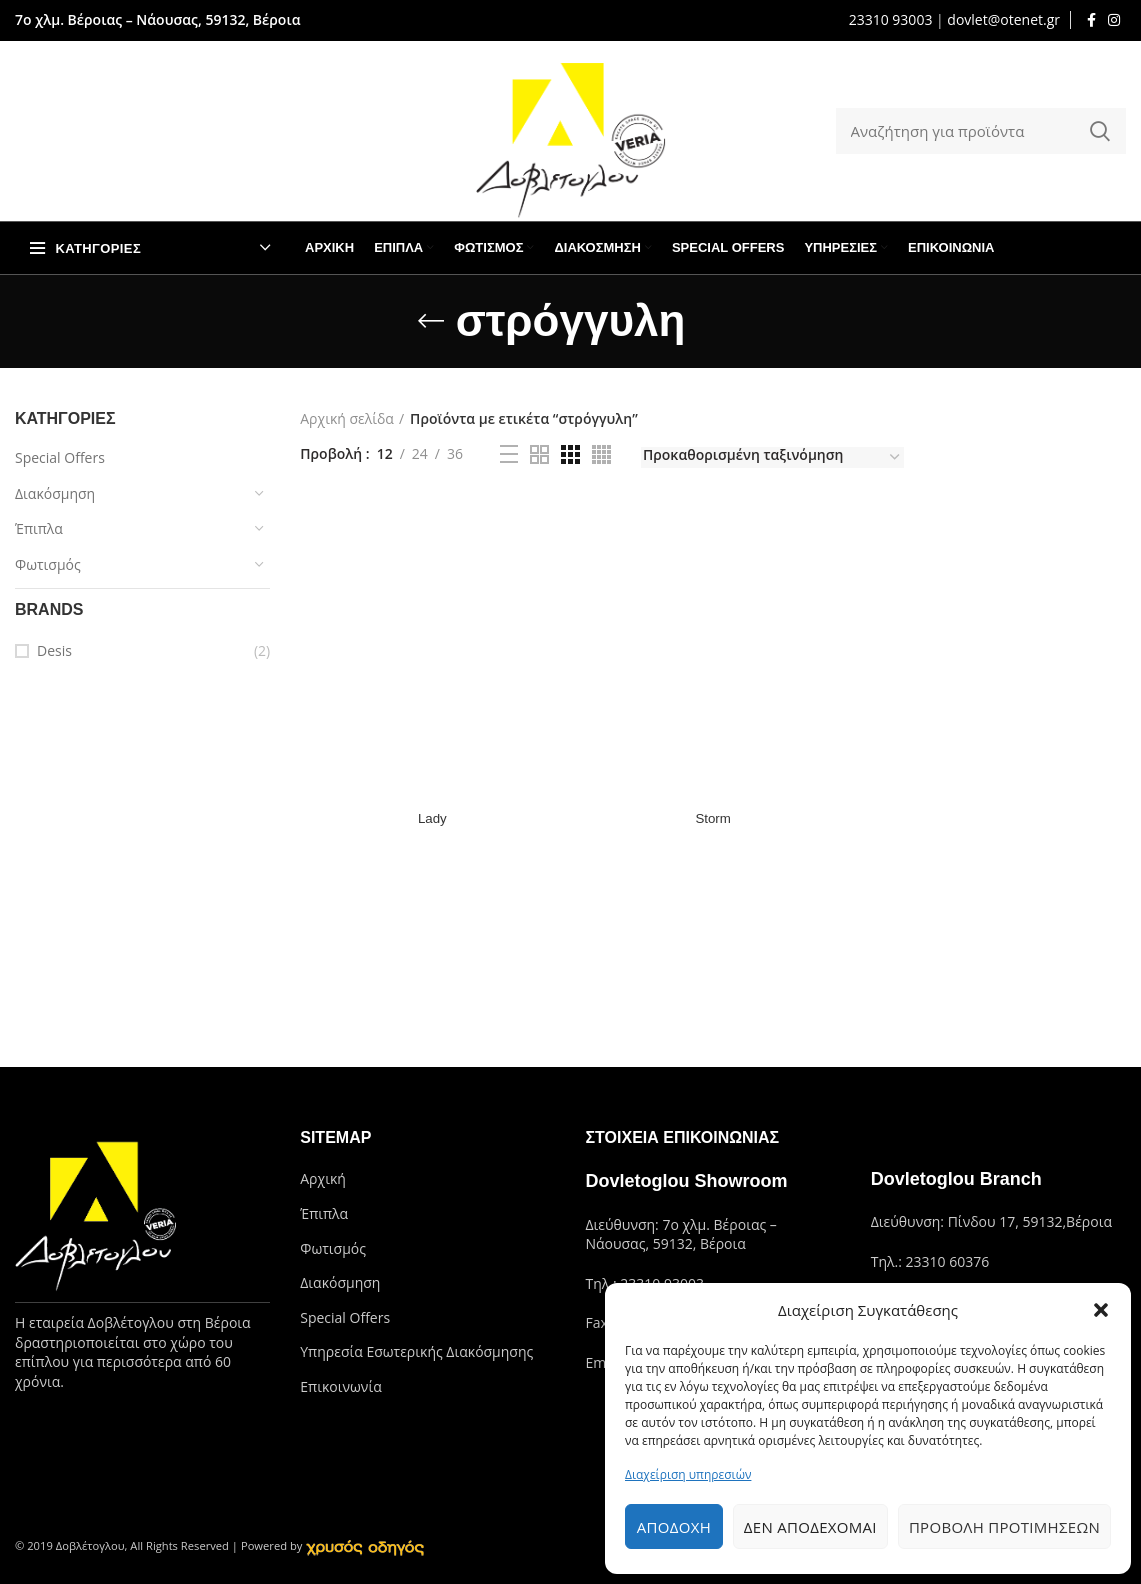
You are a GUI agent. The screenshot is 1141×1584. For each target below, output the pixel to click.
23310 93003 (891, 19)
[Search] (981, 131)
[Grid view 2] (539, 454)
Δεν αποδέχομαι (810, 1527)
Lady (431, 818)
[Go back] (431, 321)
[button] (1101, 1310)
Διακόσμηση (55, 493)
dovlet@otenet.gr (1003, 19)
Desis (54, 650)
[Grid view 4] (601, 454)
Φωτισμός (48, 564)
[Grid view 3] (570, 454)
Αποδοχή (674, 1527)
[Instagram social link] (1114, 20)
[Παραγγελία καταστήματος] (772, 458)
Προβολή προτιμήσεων (1004, 1527)
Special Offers (60, 457)
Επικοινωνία (340, 1386)
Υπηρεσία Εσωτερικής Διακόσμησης (416, 1351)
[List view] (509, 454)
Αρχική (323, 1178)
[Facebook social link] (1091, 20)
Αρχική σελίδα (347, 418)
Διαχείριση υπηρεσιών (688, 1474)
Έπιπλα (39, 528)
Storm (712, 818)
